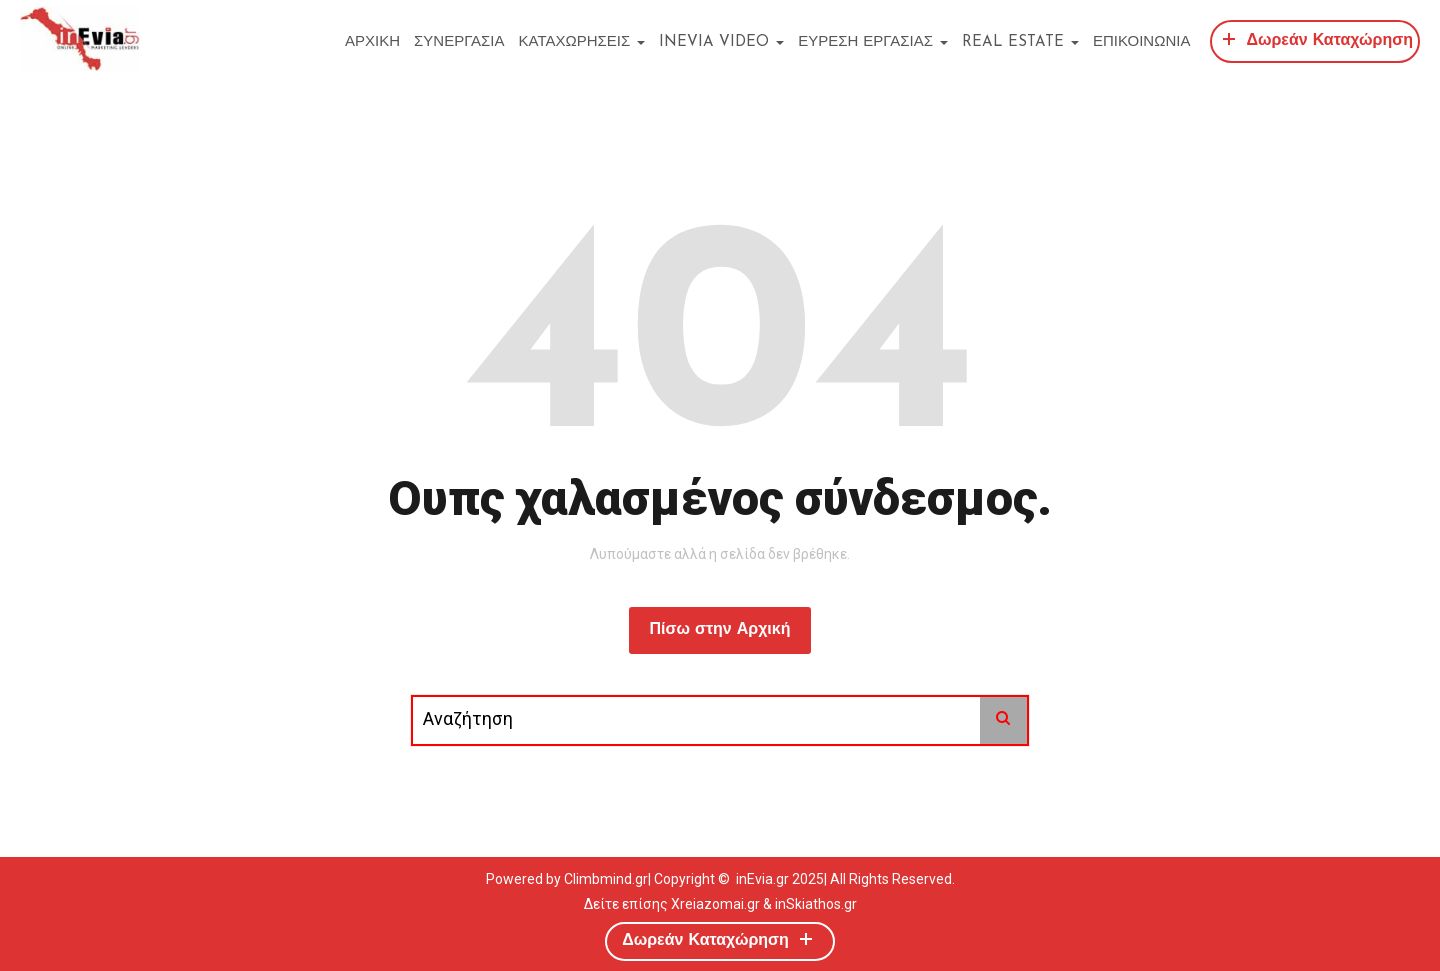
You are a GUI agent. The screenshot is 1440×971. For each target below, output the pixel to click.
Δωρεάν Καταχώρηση (1315, 38)
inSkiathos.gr (816, 904)
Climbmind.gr (606, 879)
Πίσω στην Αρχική (719, 630)
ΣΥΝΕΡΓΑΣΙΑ (459, 42)
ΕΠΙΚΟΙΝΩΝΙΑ (1141, 42)
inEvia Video (721, 42)
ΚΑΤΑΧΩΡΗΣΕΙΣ (582, 42)
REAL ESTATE (1020, 42)
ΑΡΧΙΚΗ (372, 42)
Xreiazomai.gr (715, 904)
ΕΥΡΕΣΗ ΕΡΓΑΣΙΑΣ (873, 42)
